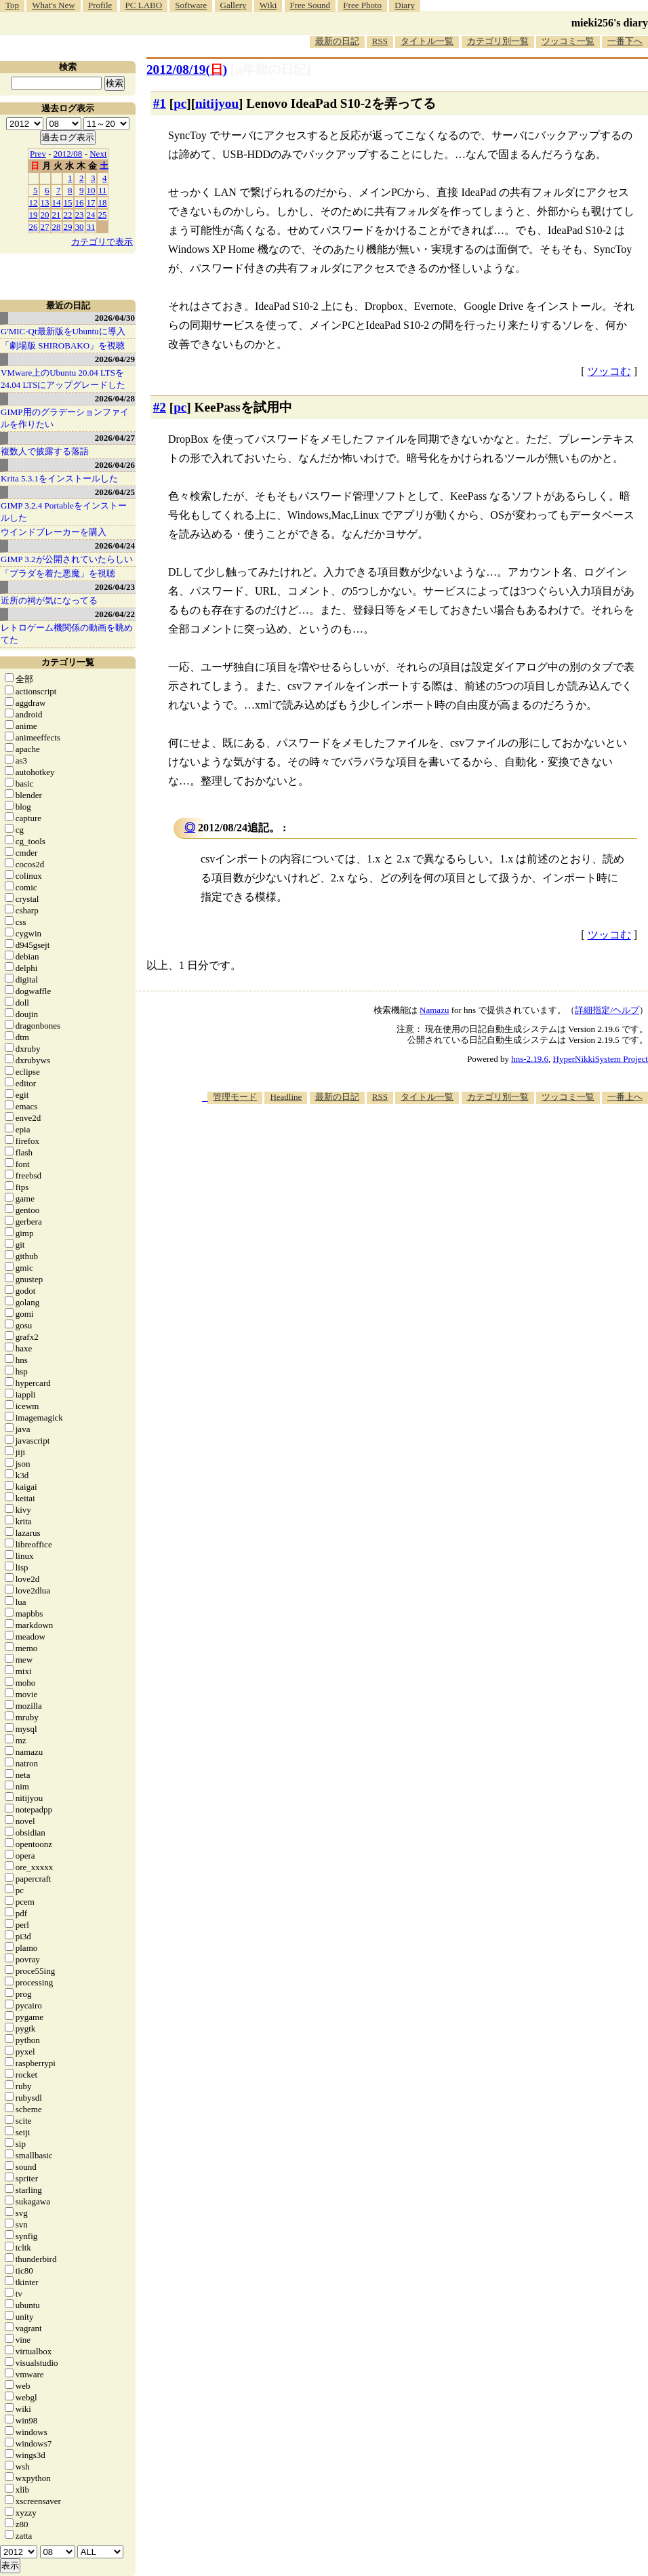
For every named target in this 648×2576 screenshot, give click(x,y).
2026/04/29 (115, 359)
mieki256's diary (609, 22)
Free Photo (362, 5)
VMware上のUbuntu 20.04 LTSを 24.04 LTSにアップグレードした (63, 379)
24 (91, 215)
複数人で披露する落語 (45, 451)
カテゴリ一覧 (67, 662)
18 (102, 202)
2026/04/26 (115, 465)
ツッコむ (609, 371)
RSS (380, 41)
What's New (53, 5)
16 (79, 202)
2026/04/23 (115, 587)
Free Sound (310, 5)
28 (56, 227)
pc (180, 103)
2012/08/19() (186, 69)
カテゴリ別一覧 (498, 41)
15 (68, 202)
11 (102, 190)
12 (33, 202)
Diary (404, 5)
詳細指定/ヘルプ (607, 1010)
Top (12, 5)
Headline (286, 1097)
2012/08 (68, 153)
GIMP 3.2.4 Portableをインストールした (64, 511)
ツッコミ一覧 (568, 41)
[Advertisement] (483, 1210)
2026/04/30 (115, 318)
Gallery (233, 5)
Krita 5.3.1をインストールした (59, 478)
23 (79, 215)
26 (33, 227)
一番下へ (625, 41)
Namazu (434, 1010)
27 (45, 227)
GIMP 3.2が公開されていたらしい (67, 559)
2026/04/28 (115, 398)
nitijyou (217, 103)
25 (102, 215)
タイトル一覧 (427, 41)
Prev (38, 153)
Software (191, 5)
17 (91, 202)
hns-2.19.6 (529, 1059)
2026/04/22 (115, 614)
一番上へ (625, 1097)
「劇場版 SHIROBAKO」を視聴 (63, 345)
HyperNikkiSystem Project (600, 1059)
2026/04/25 (115, 492)
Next (97, 153)
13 (45, 202)
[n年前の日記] (270, 69)
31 (91, 227)
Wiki (268, 5)
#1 (159, 103)
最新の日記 (337, 41)
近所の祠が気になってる (49, 600)
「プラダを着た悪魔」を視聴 (58, 573)
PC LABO (144, 5)
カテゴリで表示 (102, 242)
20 (45, 215)
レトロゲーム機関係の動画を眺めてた (67, 633)
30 (79, 227)
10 (91, 190)
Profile (100, 5)
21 (56, 215)
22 (68, 215)
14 (56, 202)
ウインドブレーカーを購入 (53, 532)
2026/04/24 (115, 545)
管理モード (235, 1097)
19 (33, 215)
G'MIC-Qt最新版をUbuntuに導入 (63, 331)
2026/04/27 (115, 438)
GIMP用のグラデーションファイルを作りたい (65, 418)
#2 (159, 407)
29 (68, 227)
